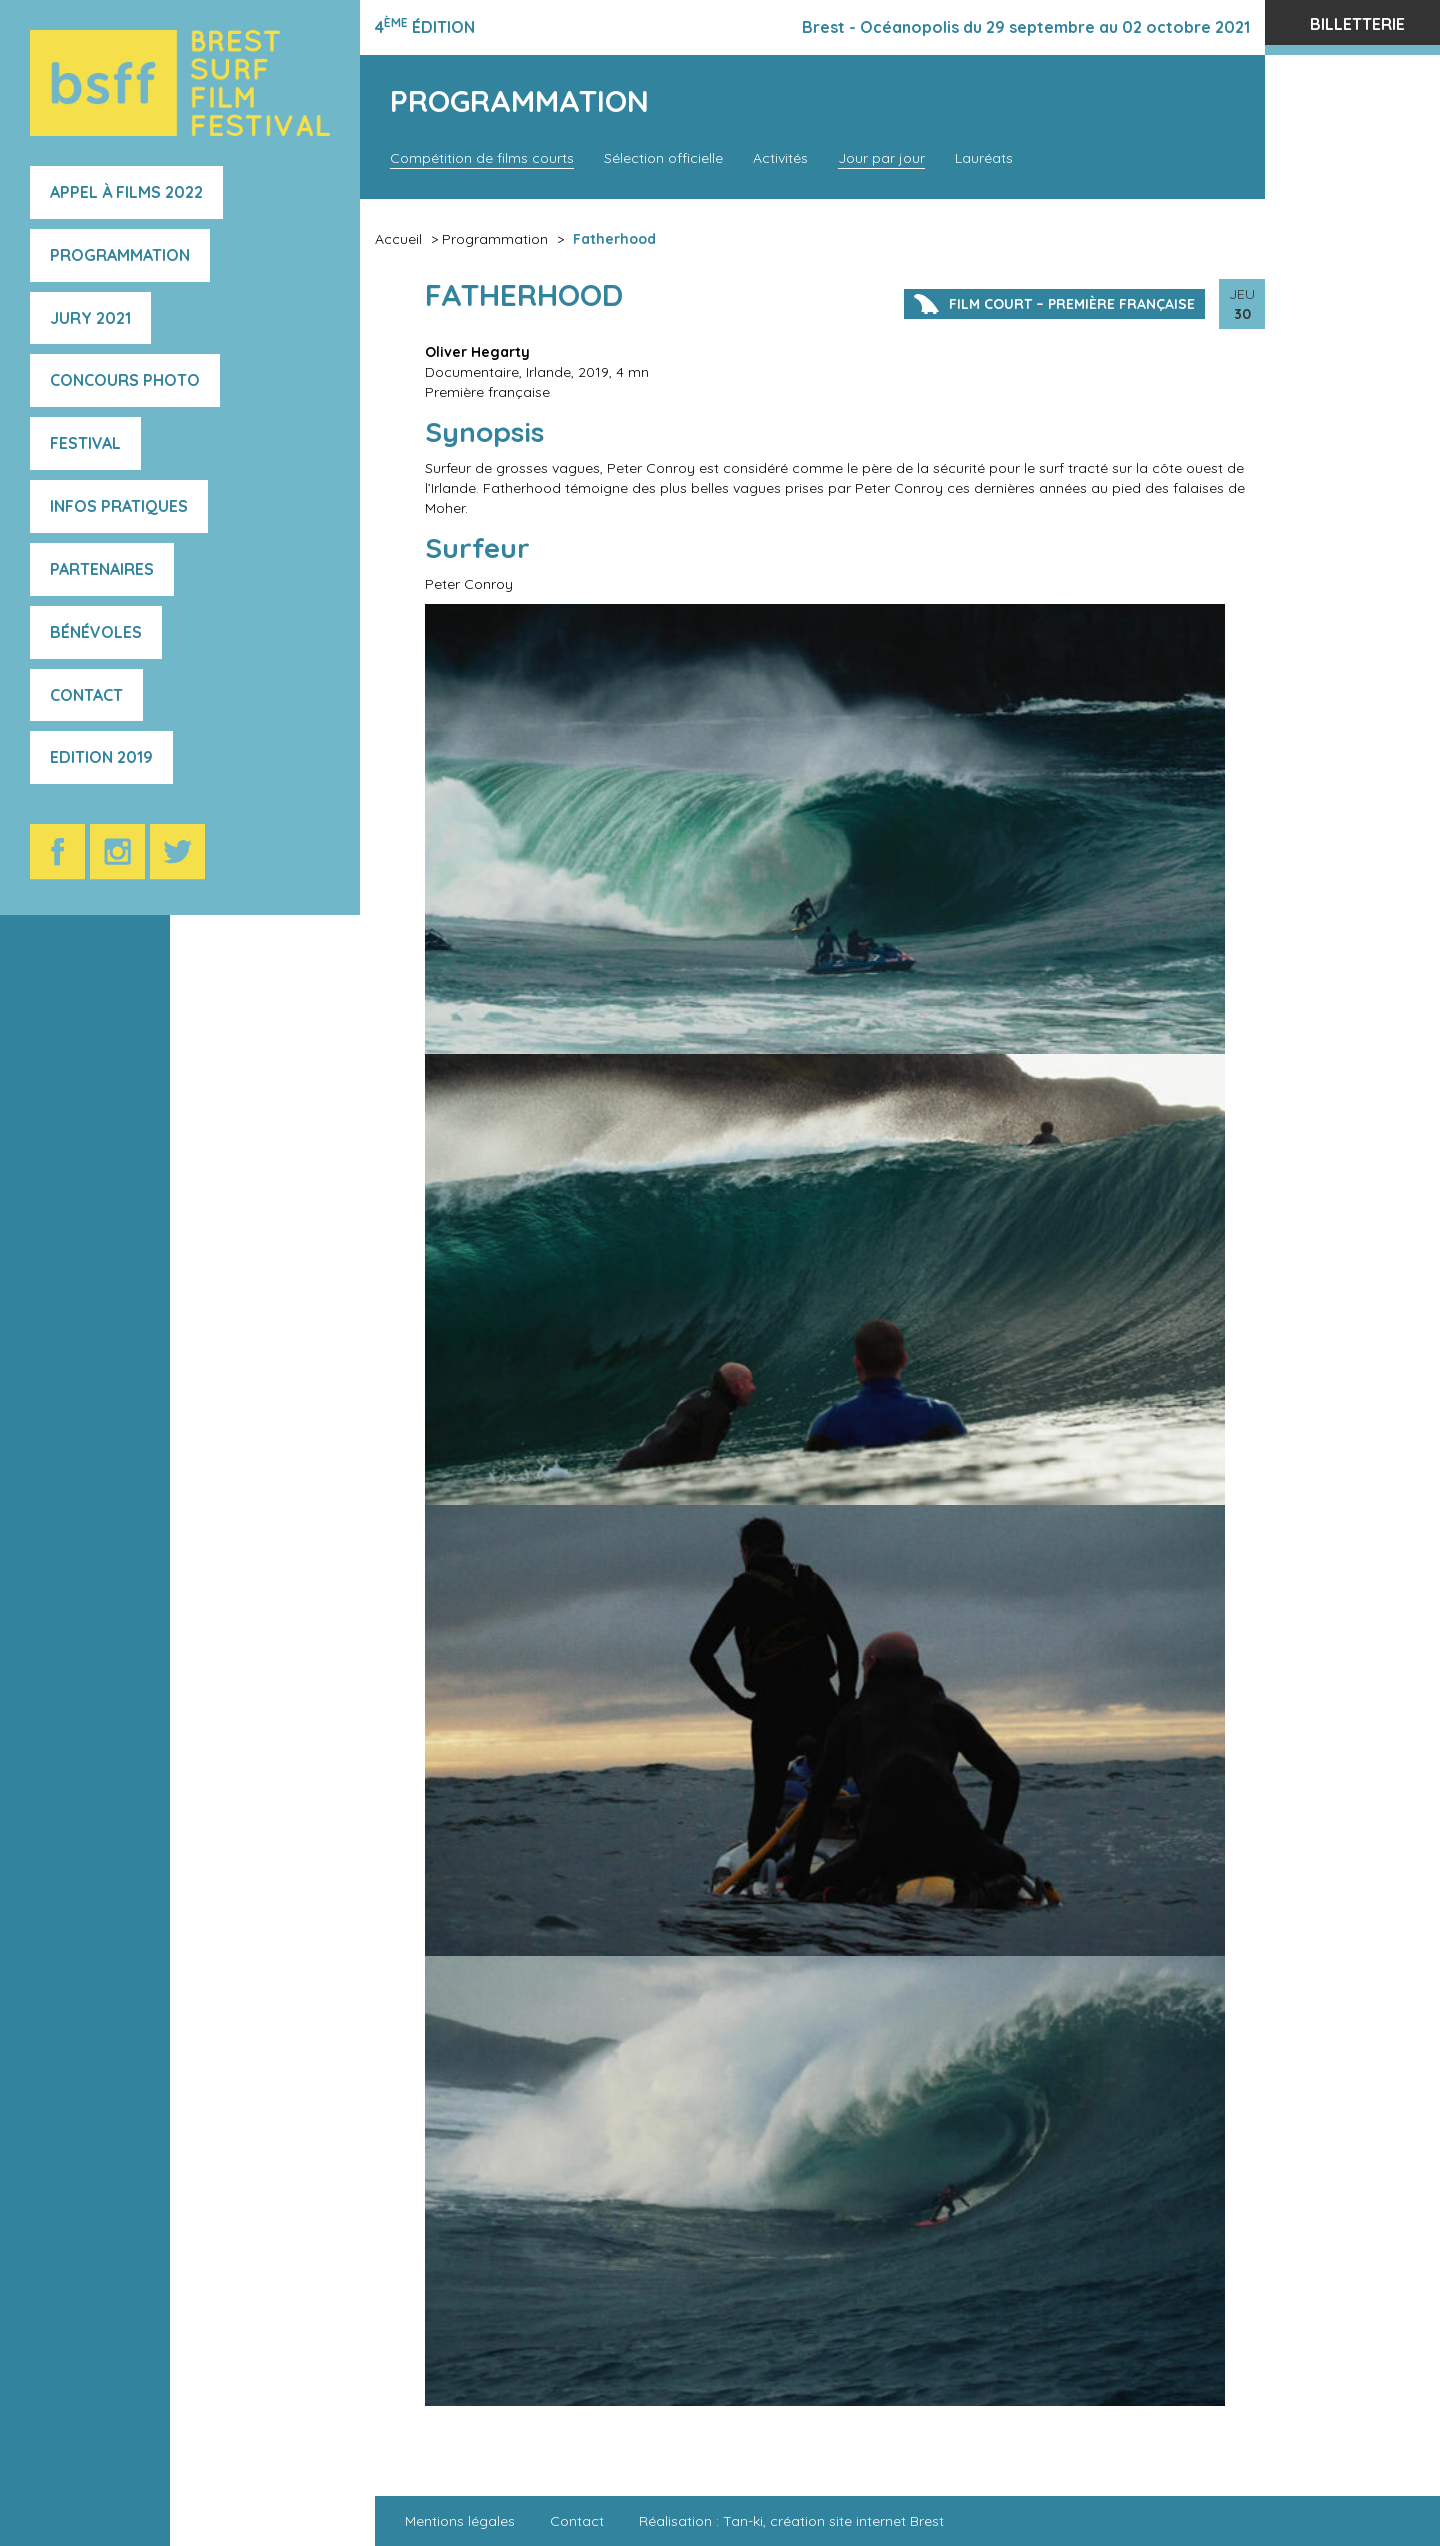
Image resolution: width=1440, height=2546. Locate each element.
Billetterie (1357, 24)
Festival (85, 443)
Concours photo (125, 380)
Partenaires (102, 569)
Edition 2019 (101, 757)
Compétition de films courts (482, 158)
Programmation (120, 255)
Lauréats (984, 158)
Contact (86, 695)
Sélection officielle (663, 158)
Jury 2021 (90, 318)
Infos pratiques (119, 506)
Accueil (398, 239)
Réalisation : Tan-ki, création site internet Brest (791, 2521)
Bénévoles (96, 632)
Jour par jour (881, 158)
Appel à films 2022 (126, 192)
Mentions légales (460, 2521)
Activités (780, 158)
